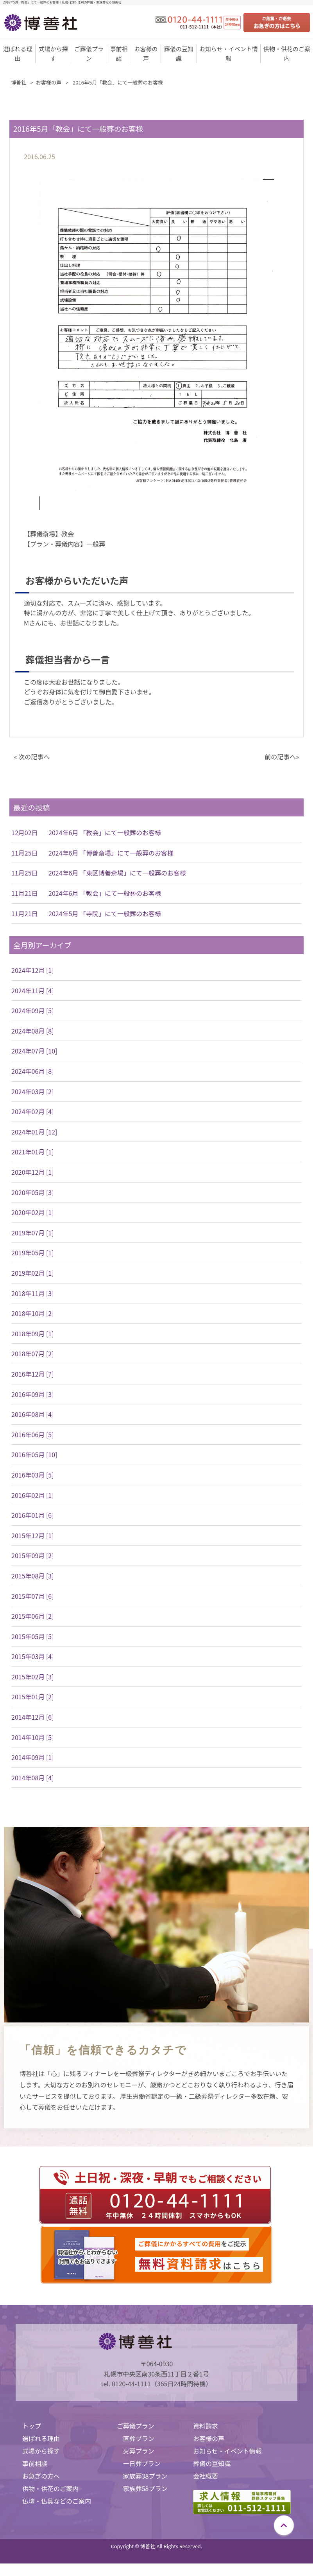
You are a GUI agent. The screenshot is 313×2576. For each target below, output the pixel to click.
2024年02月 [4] (32, 1111)
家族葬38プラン (145, 2476)
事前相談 (34, 2463)
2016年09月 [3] (32, 1394)
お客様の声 (208, 2438)
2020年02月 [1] (32, 1212)
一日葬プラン (142, 2463)
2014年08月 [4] (32, 1777)
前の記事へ (280, 756)
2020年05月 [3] (32, 1192)
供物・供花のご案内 (50, 2488)
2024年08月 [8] (32, 1030)
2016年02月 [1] (32, 1495)
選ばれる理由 (41, 2438)
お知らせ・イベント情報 (227, 2451)
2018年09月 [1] (32, 1333)
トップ (31, 2425)
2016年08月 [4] (32, 1414)
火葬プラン (138, 2451)
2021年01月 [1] (32, 1151)
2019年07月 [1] (32, 1232)
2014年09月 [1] (32, 1757)
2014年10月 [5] (32, 1737)
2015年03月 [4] (32, 1656)
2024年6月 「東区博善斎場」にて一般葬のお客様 (117, 872)
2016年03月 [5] (32, 1474)
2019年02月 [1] (32, 1273)
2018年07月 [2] (32, 1353)
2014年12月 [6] (32, 1717)
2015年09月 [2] (32, 1555)
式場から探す (41, 2451)
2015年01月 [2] (32, 1696)
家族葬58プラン (145, 2488)
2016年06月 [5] (32, 1434)
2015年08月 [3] (32, 1575)
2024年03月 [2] (32, 1091)
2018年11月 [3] (32, 1293)
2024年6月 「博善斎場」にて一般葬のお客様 (110, 852)
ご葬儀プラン (135, 2425)
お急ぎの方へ (41, 2476)
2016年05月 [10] (34, 1454)
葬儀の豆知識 (212, 2463)
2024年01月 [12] (34, 1131)
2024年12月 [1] (32, 970)
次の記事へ (34, 756)
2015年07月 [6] (32, 1596)
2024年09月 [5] (32, 1010)
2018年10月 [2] (32, 1313)
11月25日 (24, 852)
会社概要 (205, 2476)
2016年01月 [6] (32, 1515)
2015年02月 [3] (32, 1676)
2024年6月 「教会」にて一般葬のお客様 (104, 832)
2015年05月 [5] (32, 1636)
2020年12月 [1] (32, 1172)
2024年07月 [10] (34, 1050)
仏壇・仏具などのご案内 (56, 2501)
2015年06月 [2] (32, 1616)
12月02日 (24, 832)
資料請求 (205, 2425)
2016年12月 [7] (32, 1374)
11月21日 (24, 893)
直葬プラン (138, 2438)
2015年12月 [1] (32, 1535)
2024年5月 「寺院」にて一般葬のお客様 (104, 913)
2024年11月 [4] (32, 990)
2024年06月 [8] (32, 1071)
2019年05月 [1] (32, 1252)
